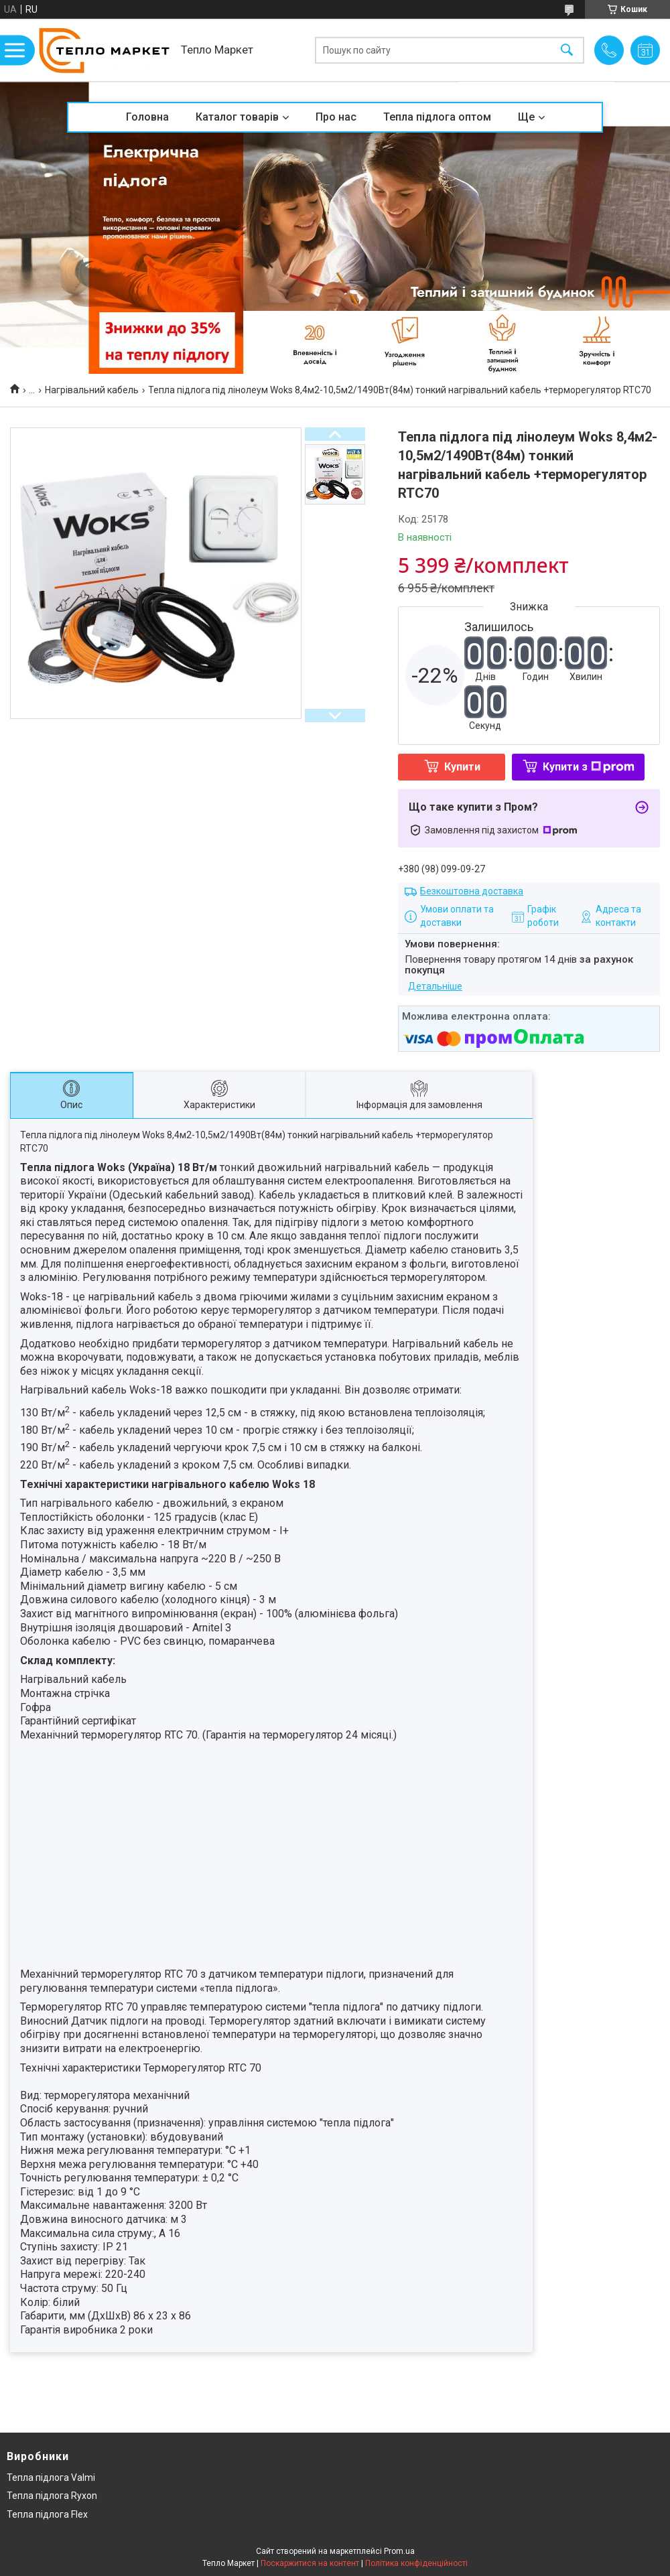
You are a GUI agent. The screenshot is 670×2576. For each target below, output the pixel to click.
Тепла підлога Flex (47, 2514)
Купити (462, 766)
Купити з (588, 766)
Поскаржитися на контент (310, 2563)
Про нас (336, 117)
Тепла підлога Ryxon (52, 2495)
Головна (147, 117)
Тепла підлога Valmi (51, 2477)
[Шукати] (567, 50)
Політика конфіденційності (416, 2563)
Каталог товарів (237, 117)
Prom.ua (399, 2551)
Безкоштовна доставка (471, 891)
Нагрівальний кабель (92, 390)
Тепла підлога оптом (437, 117)
